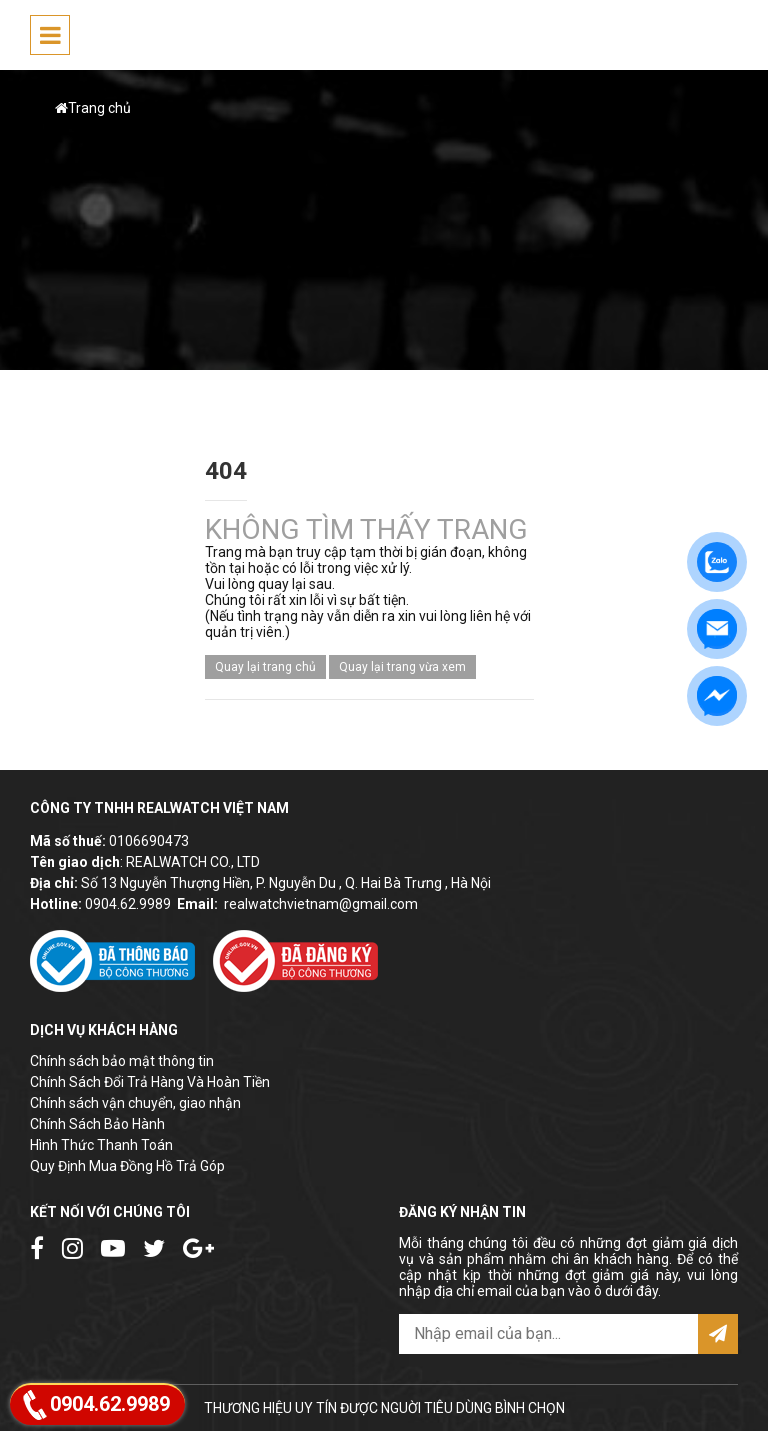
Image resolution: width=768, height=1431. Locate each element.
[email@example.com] (548, 1334)
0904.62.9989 (128, 904)
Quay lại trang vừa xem (402, 667)
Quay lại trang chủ (265, 667)
